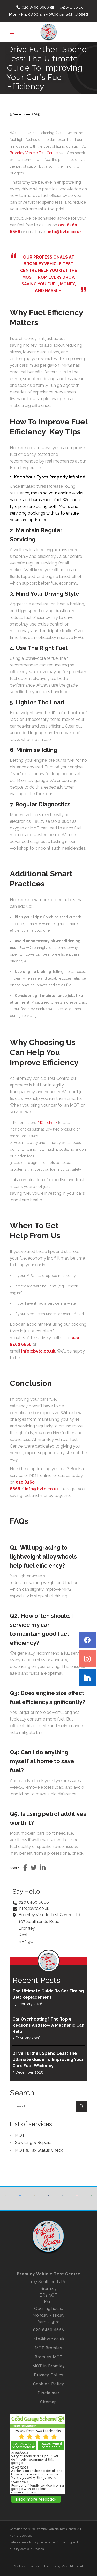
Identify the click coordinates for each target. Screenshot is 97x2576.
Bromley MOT (48, 2357)
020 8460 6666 (35, 7)
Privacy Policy (48, 2375)
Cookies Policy (48, 2384)
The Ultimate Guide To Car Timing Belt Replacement (48, 1994)
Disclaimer (48, 2393)
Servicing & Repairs (33, 2142)
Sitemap (48, 2402)
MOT (20, 2135)
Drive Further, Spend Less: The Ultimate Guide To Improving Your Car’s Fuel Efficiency (48, 2059)
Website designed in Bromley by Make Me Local (48, 2566)
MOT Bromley (48, 2348)
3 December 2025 (25, 114)
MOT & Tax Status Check (39, 2150)
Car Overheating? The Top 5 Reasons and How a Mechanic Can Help (48, 2025)
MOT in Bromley (48, 2366)
